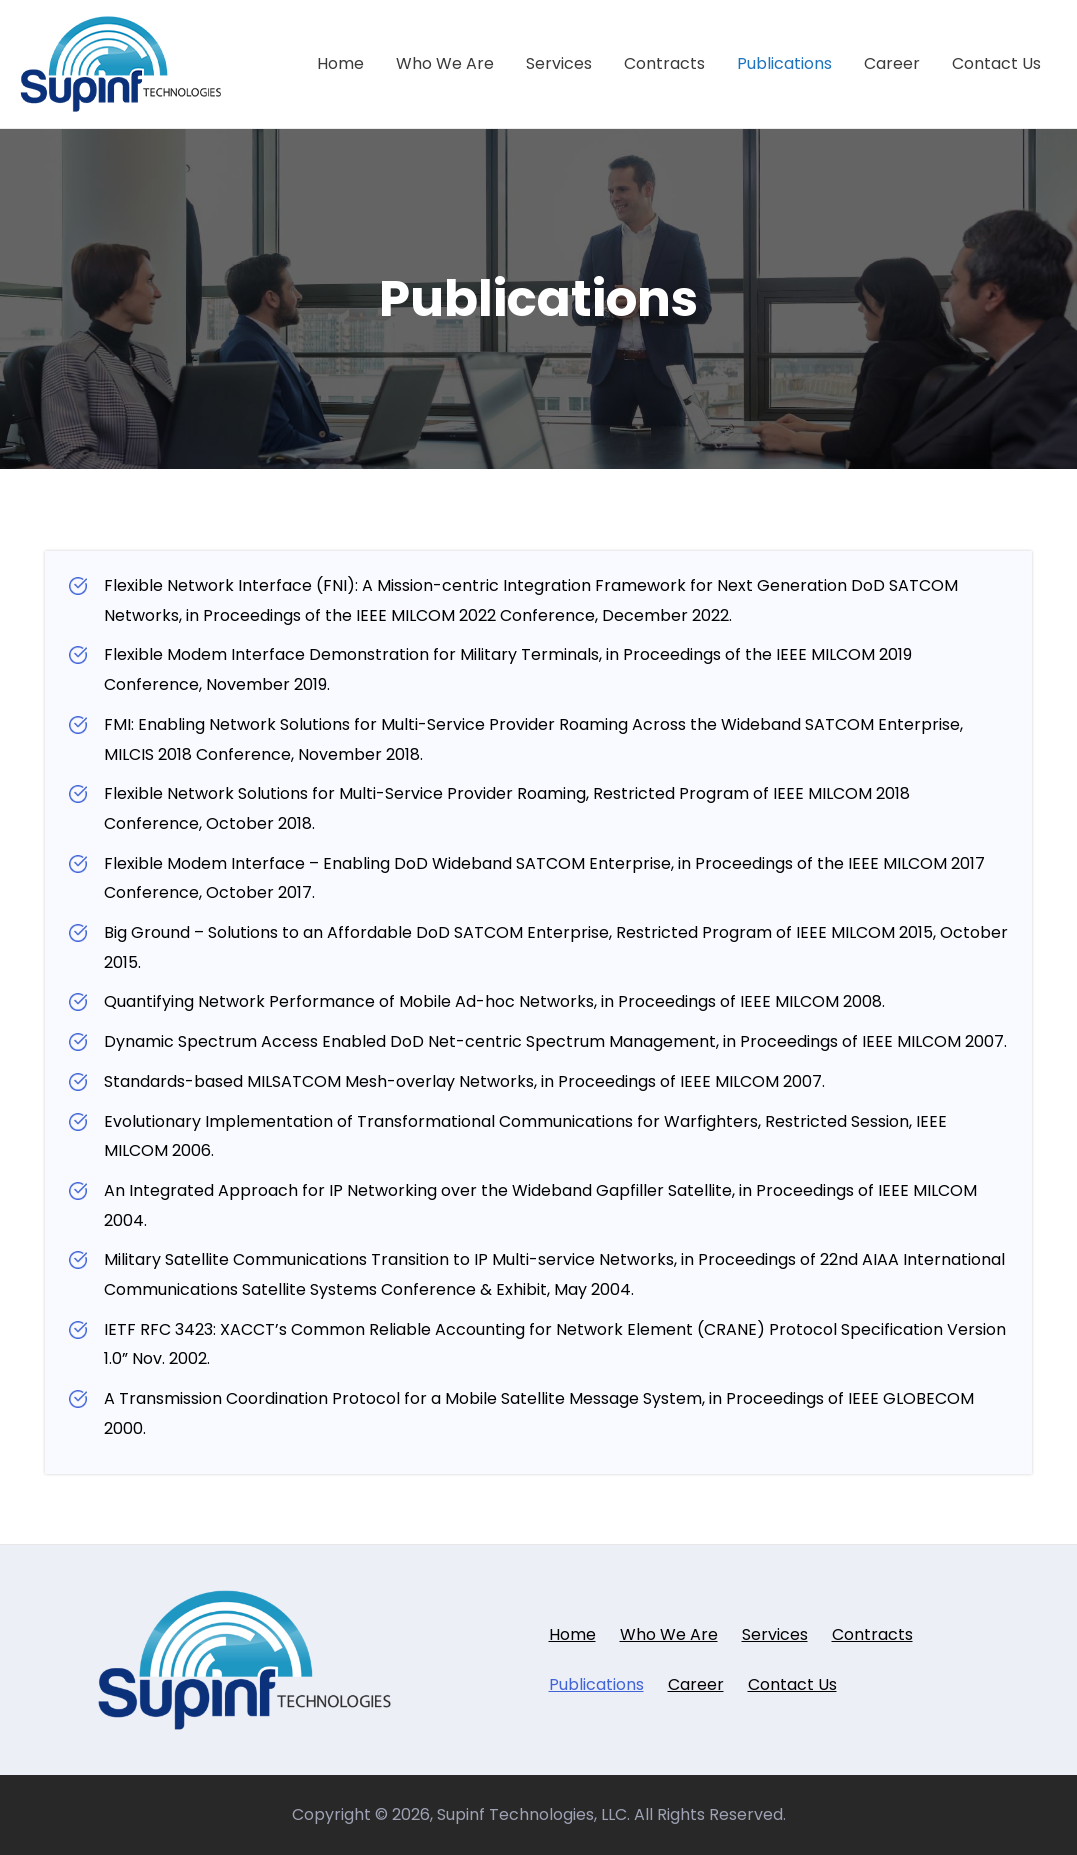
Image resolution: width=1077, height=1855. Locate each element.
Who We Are (445, 63)
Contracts (664, 63)
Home (340, 63)
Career (892, 63)
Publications (784, 63)
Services (559, 63)
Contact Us (996, 63)
